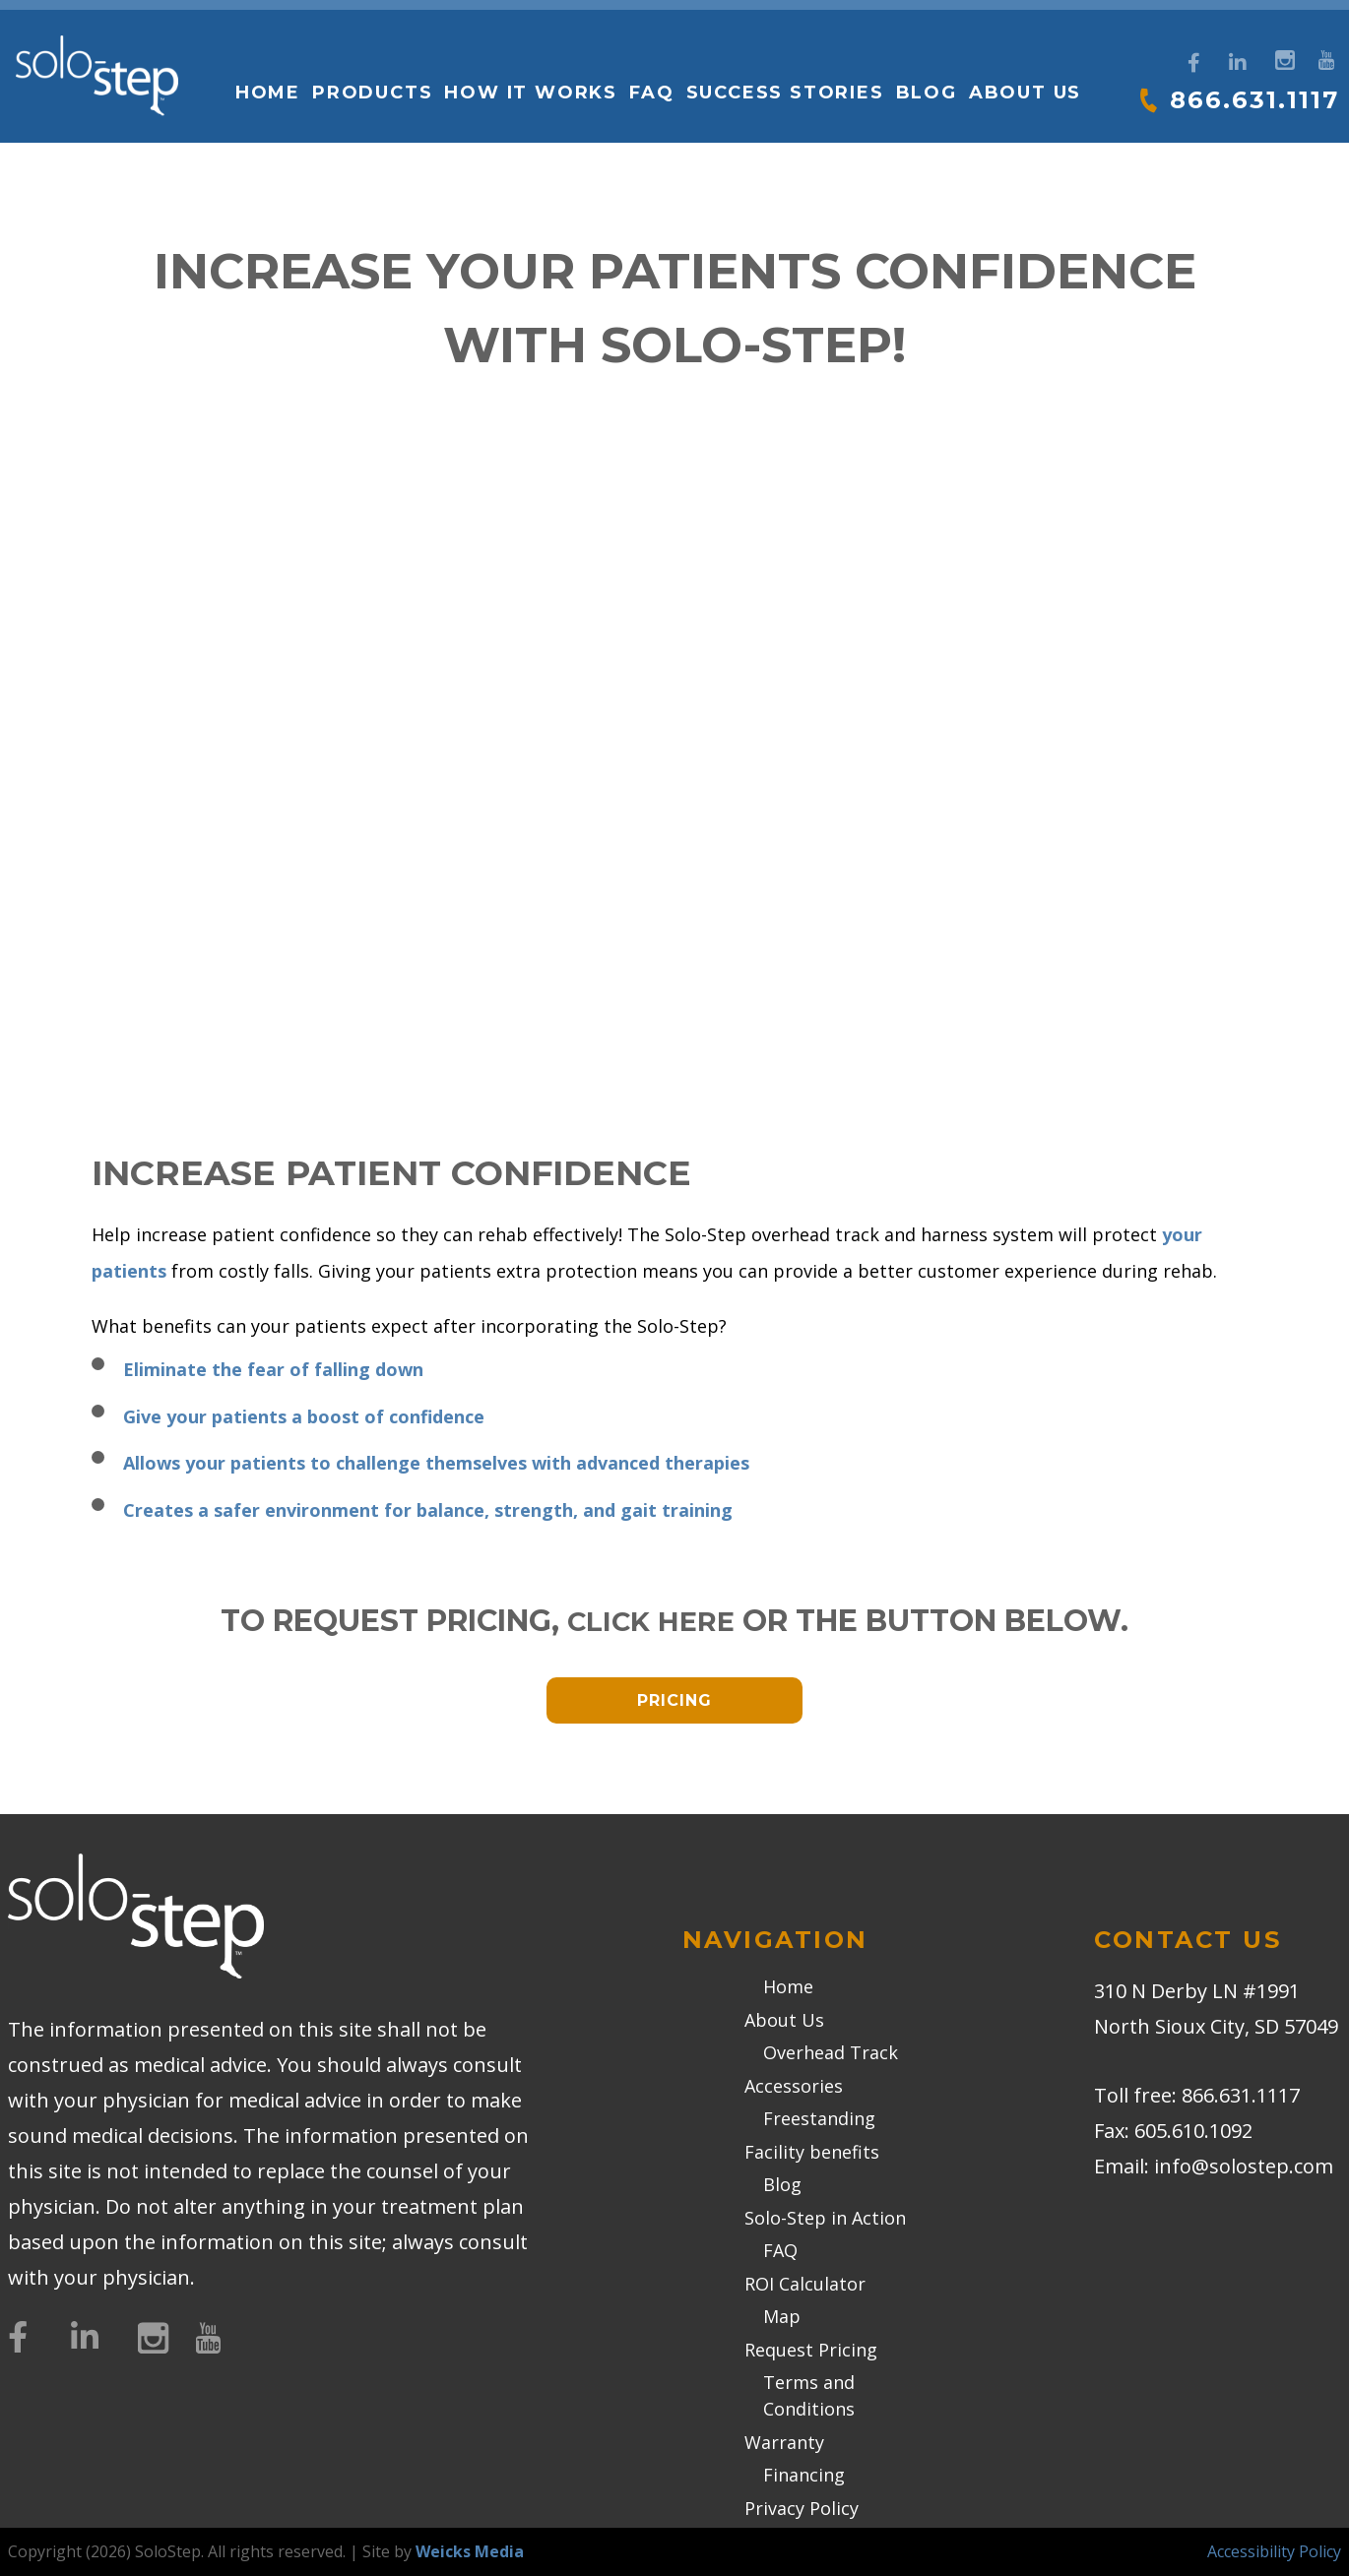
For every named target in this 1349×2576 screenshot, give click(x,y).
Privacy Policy (801, 2508)
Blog (923, 92)
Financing (804, 2474)
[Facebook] (1194, 63)
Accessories (793, 2086)
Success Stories (782, 92)
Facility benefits (811, 2152)
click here (651, 1620)
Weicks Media (470, 2551)
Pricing (674, 1700)
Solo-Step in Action (825, 2218)
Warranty (784, 2442)
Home (264, 92)
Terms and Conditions (809, 2395)
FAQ (649, 92)
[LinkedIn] (1238, 63)
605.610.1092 (1193, 2130)
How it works (528, 92)
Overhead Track (830, 2052)
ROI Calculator (805, 2283)
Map (782, 2316)
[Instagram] (1282, 57)
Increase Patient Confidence (432, 1171)
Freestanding (819, 2118)
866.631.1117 (1252, 99)
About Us (1022, 92)
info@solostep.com (1243, 2166)
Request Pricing (810, 2349)
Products (370, 92)
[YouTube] (1325, 57)
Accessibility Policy (1274, 2551)
